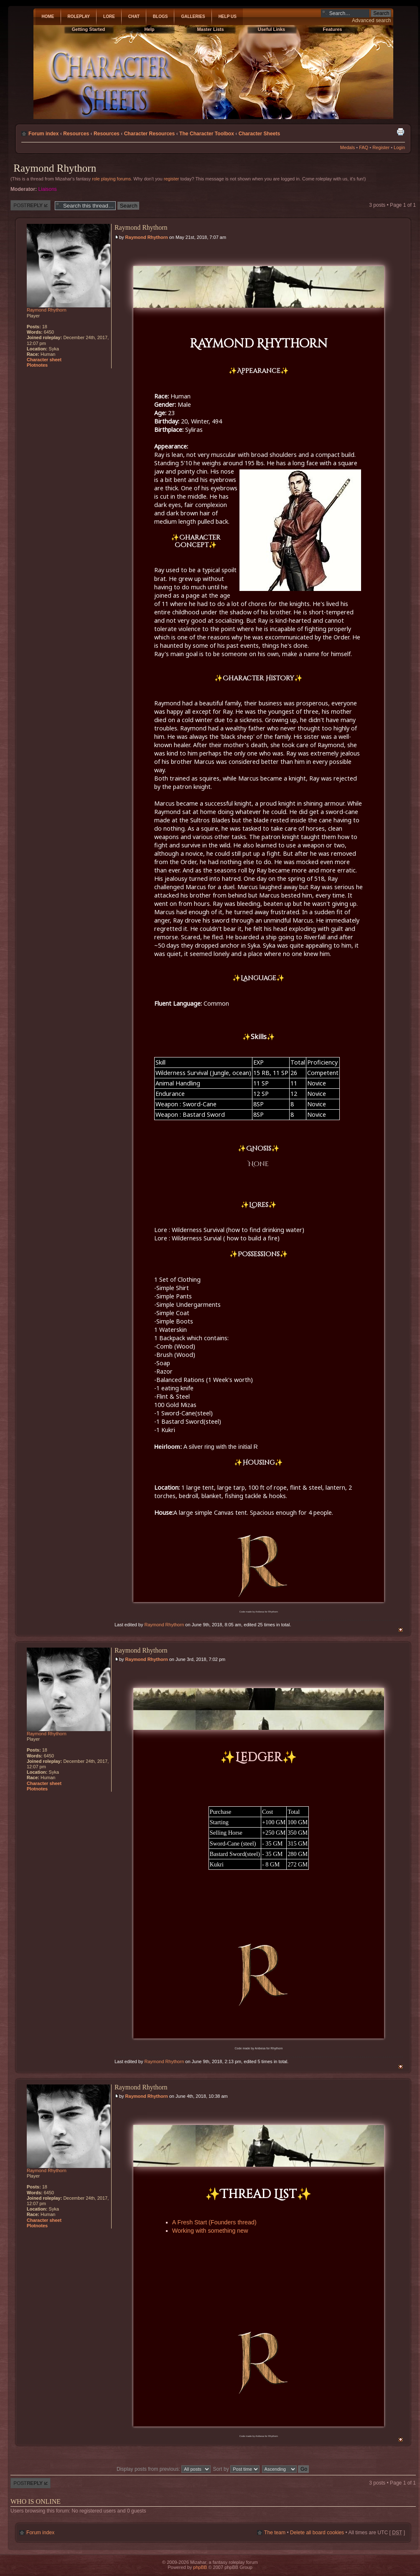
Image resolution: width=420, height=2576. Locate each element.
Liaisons (47, 189)
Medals (347, 147)
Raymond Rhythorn (54, 168)
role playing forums (111, 178)
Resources (76, 134)
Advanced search (371, 20)
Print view (400, 131)
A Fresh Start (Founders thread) (214, 2222)
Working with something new (210, 2230)
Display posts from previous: (164, 2469)
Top (400, 1630)
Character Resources (149, 134)
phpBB (200, 2567)
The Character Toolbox (206, 134)
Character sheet (44, 359)
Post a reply (30, 205)
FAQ (363, 147)
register (171, 178)
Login (399, 147)
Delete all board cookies (317, 2532)
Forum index (43, 134)
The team (274, 2532)
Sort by (236, 2469)
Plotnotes (37, 365)
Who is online (35, 2501)
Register (380, 147)
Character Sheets (259, 134)
